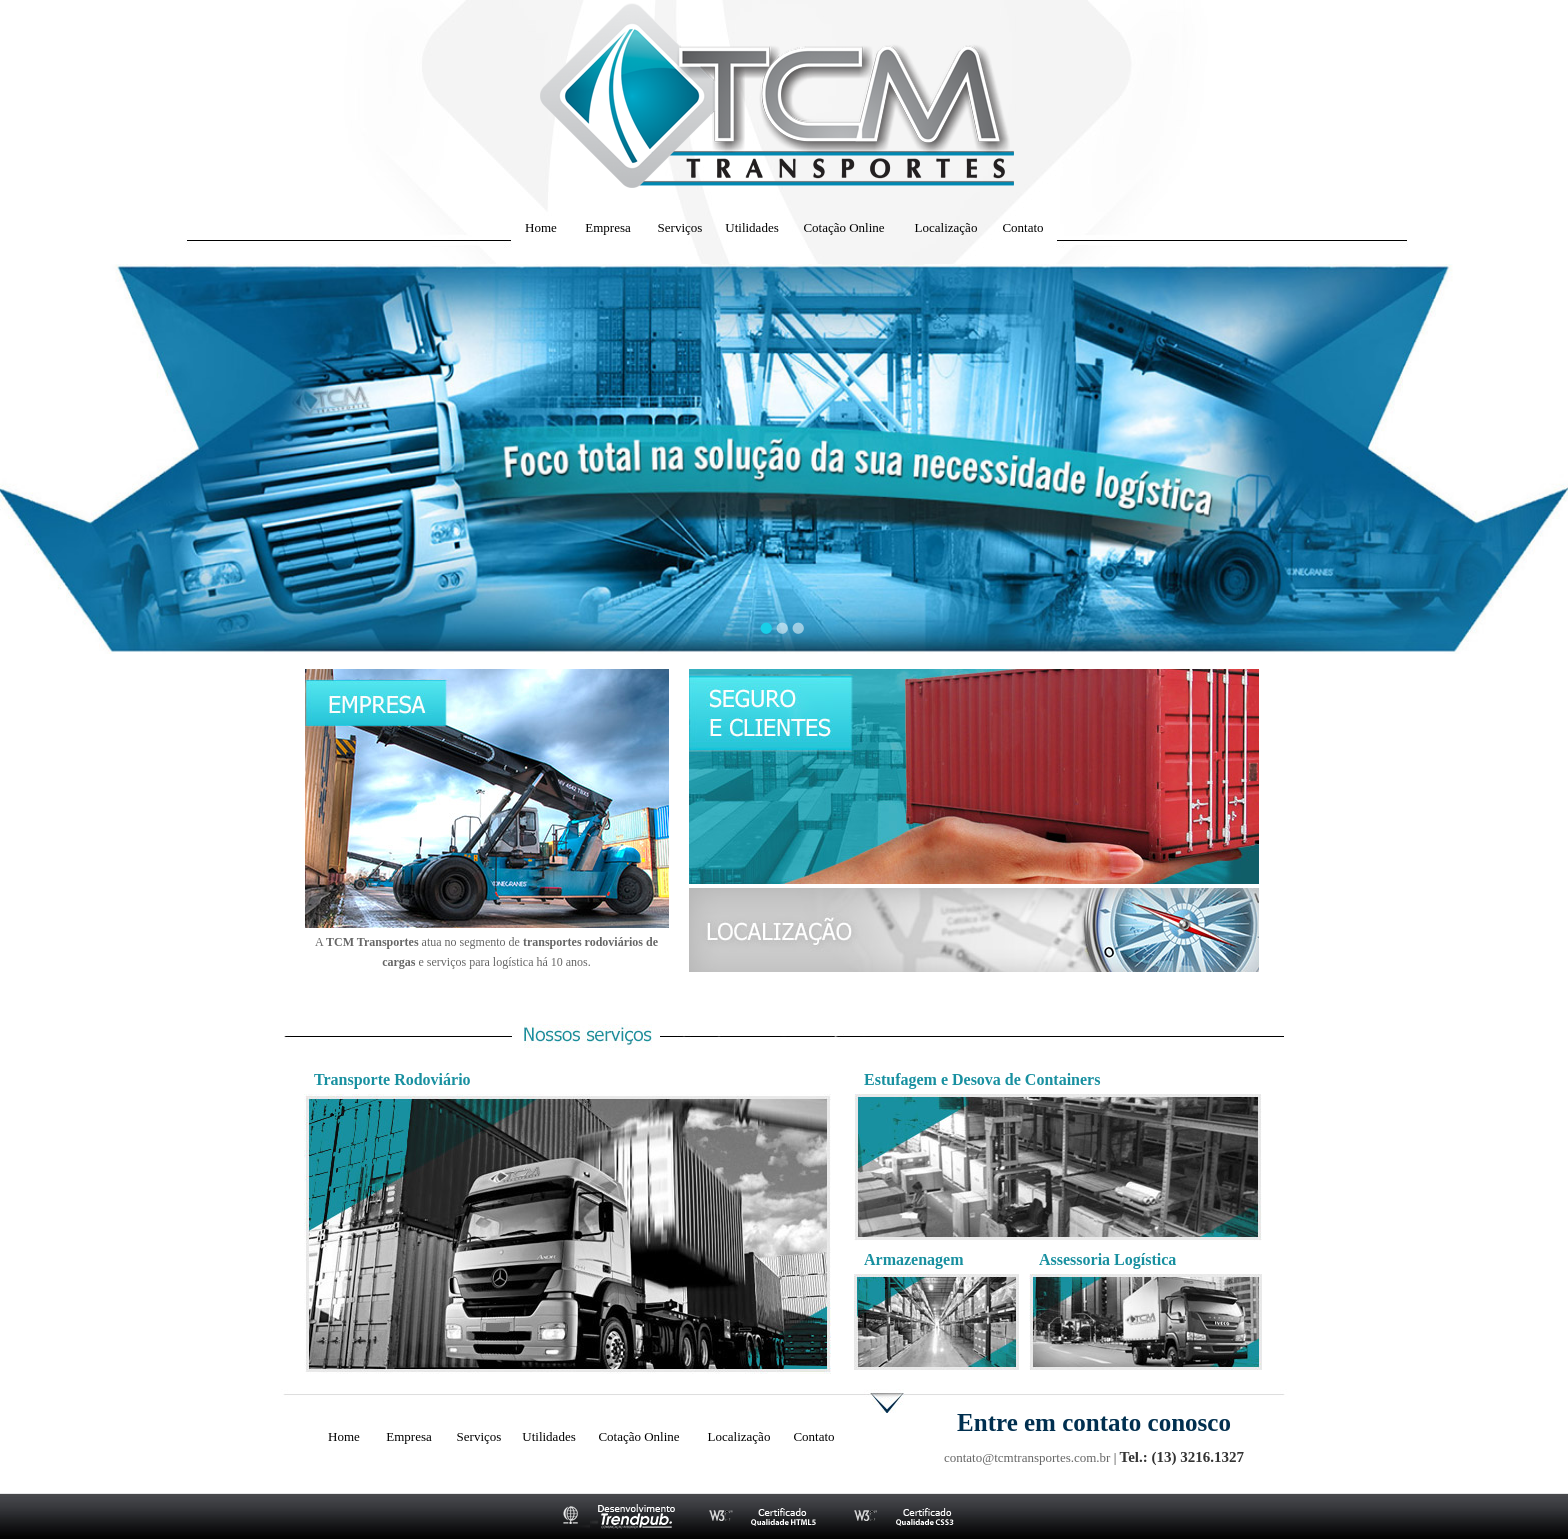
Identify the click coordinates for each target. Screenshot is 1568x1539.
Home (541, 227)
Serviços (680, 227)
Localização (946, 227)
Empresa (607, 227)
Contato (1022, 227)
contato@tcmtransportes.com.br (1027, 1457)
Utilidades (751, 227)
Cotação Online (843, 227)
